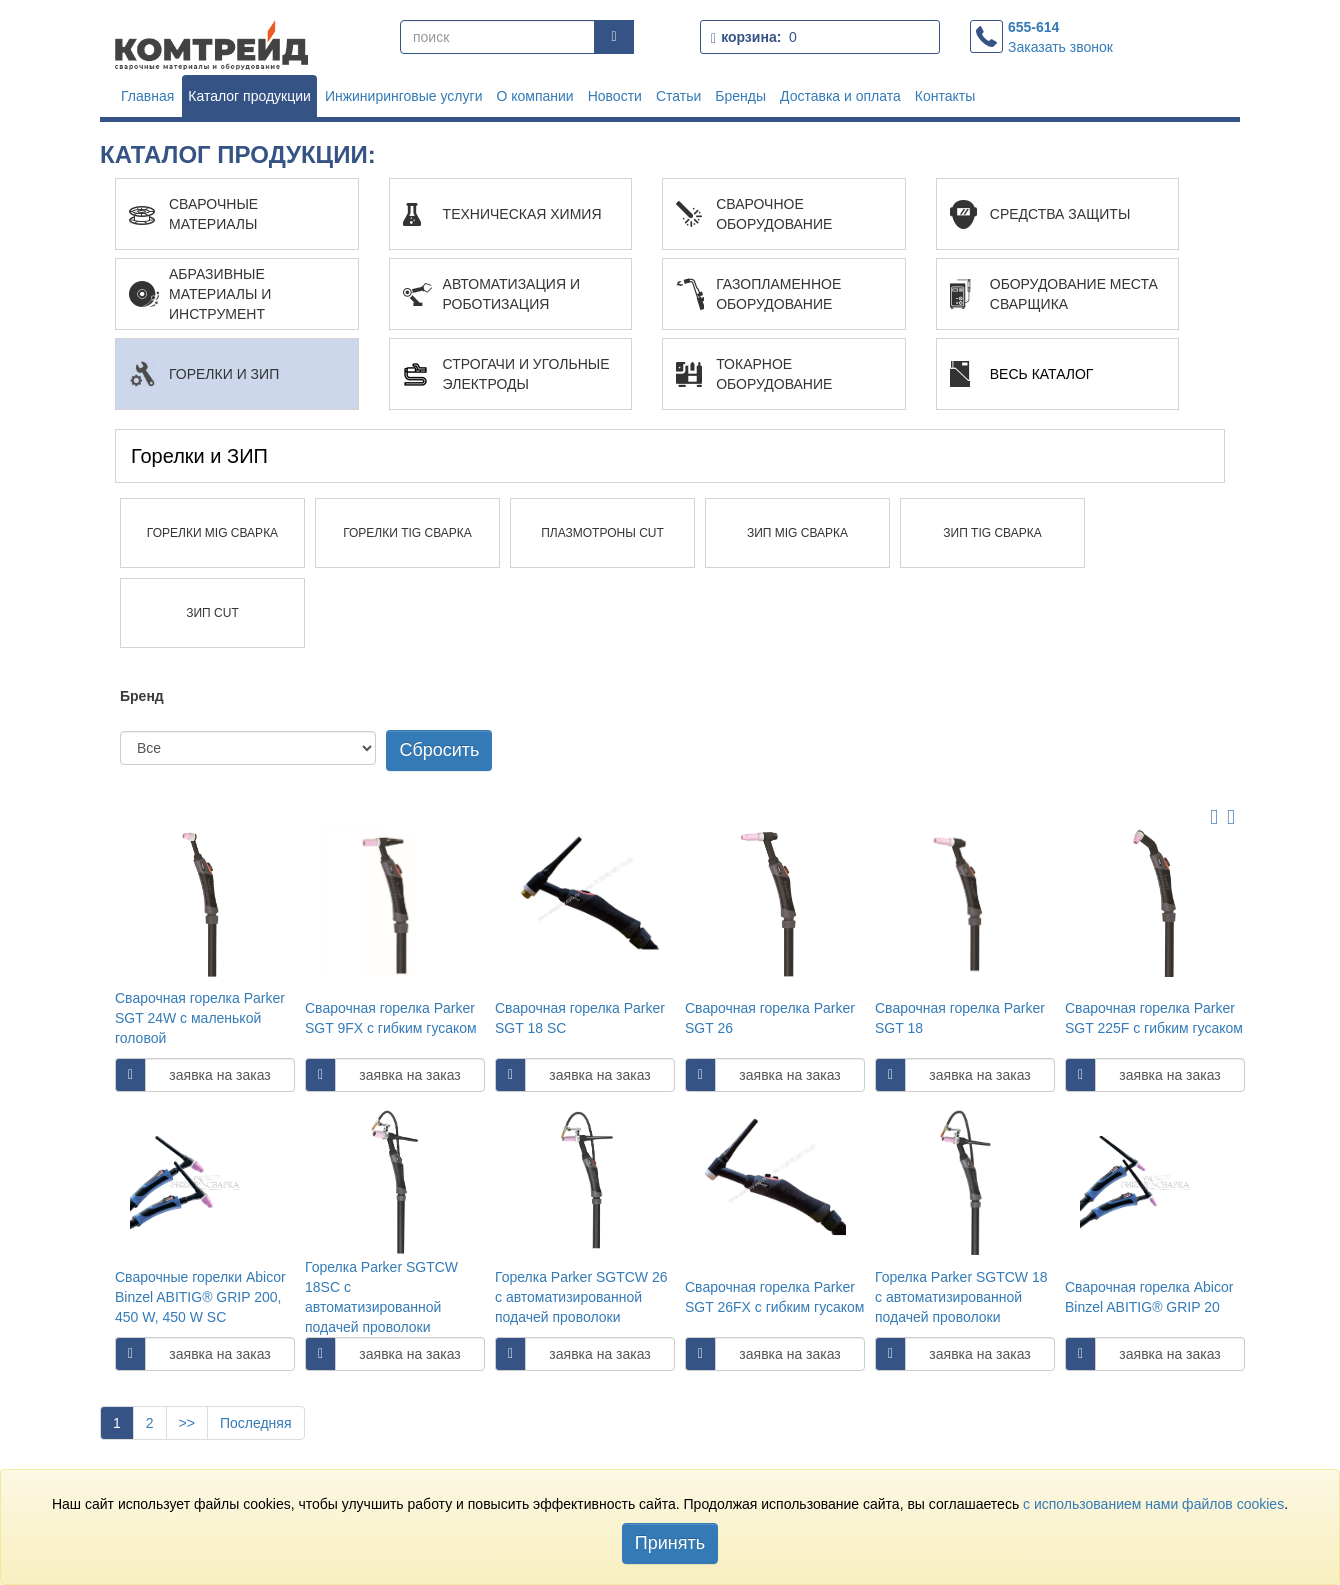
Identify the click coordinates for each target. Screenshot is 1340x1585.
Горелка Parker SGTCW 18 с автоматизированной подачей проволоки (961, 1297)
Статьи (678, 96)
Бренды (740, 96)
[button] (237, 214)
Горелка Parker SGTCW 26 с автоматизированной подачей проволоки (581, 1297)
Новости (615, 96)
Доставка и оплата (840, 96)
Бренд (142, 696)
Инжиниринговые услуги (404, 96)
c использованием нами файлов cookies (1153, 1504)
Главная (147, 96)
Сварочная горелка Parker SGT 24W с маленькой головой (200, 1018)
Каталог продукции (249, 96)
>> (187, 1423)
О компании (534, 96)
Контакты (945, 96)
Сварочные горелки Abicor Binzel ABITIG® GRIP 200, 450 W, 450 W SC (200, 1297)
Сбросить (439, 750)
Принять (670, 1543)
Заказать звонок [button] (1060, 47)
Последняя (256, 1423)
